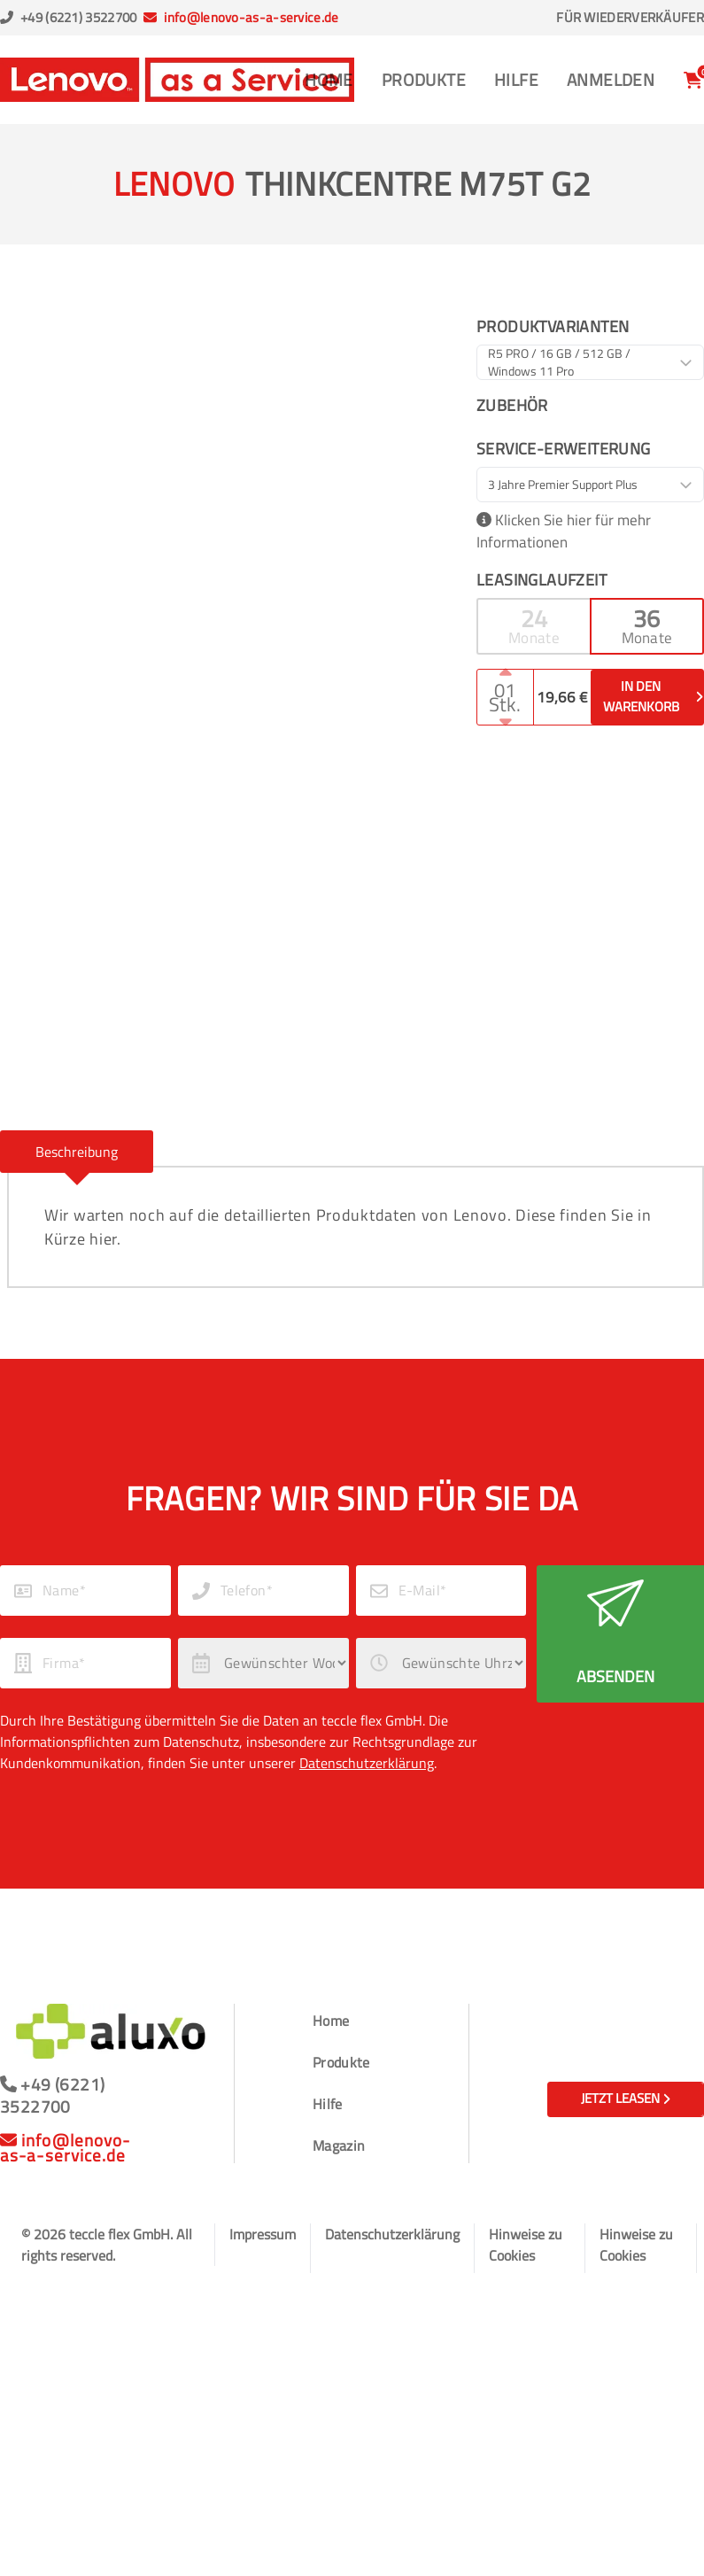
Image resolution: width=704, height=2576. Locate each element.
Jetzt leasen (625, 2098)
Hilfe (516, 79)
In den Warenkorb (653, 696)
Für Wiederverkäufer (630, 17)
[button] (533, 626)
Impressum (262, 2234)
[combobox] (590, 362)
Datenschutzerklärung (366, 1762)
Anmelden (610, 79)
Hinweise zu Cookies (525, 2244)
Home (329, 79)
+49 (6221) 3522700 (78, 17)
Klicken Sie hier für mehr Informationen (563, 532)
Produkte (424, 79)
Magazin (339, 2145)
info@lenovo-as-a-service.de (251, 17)
